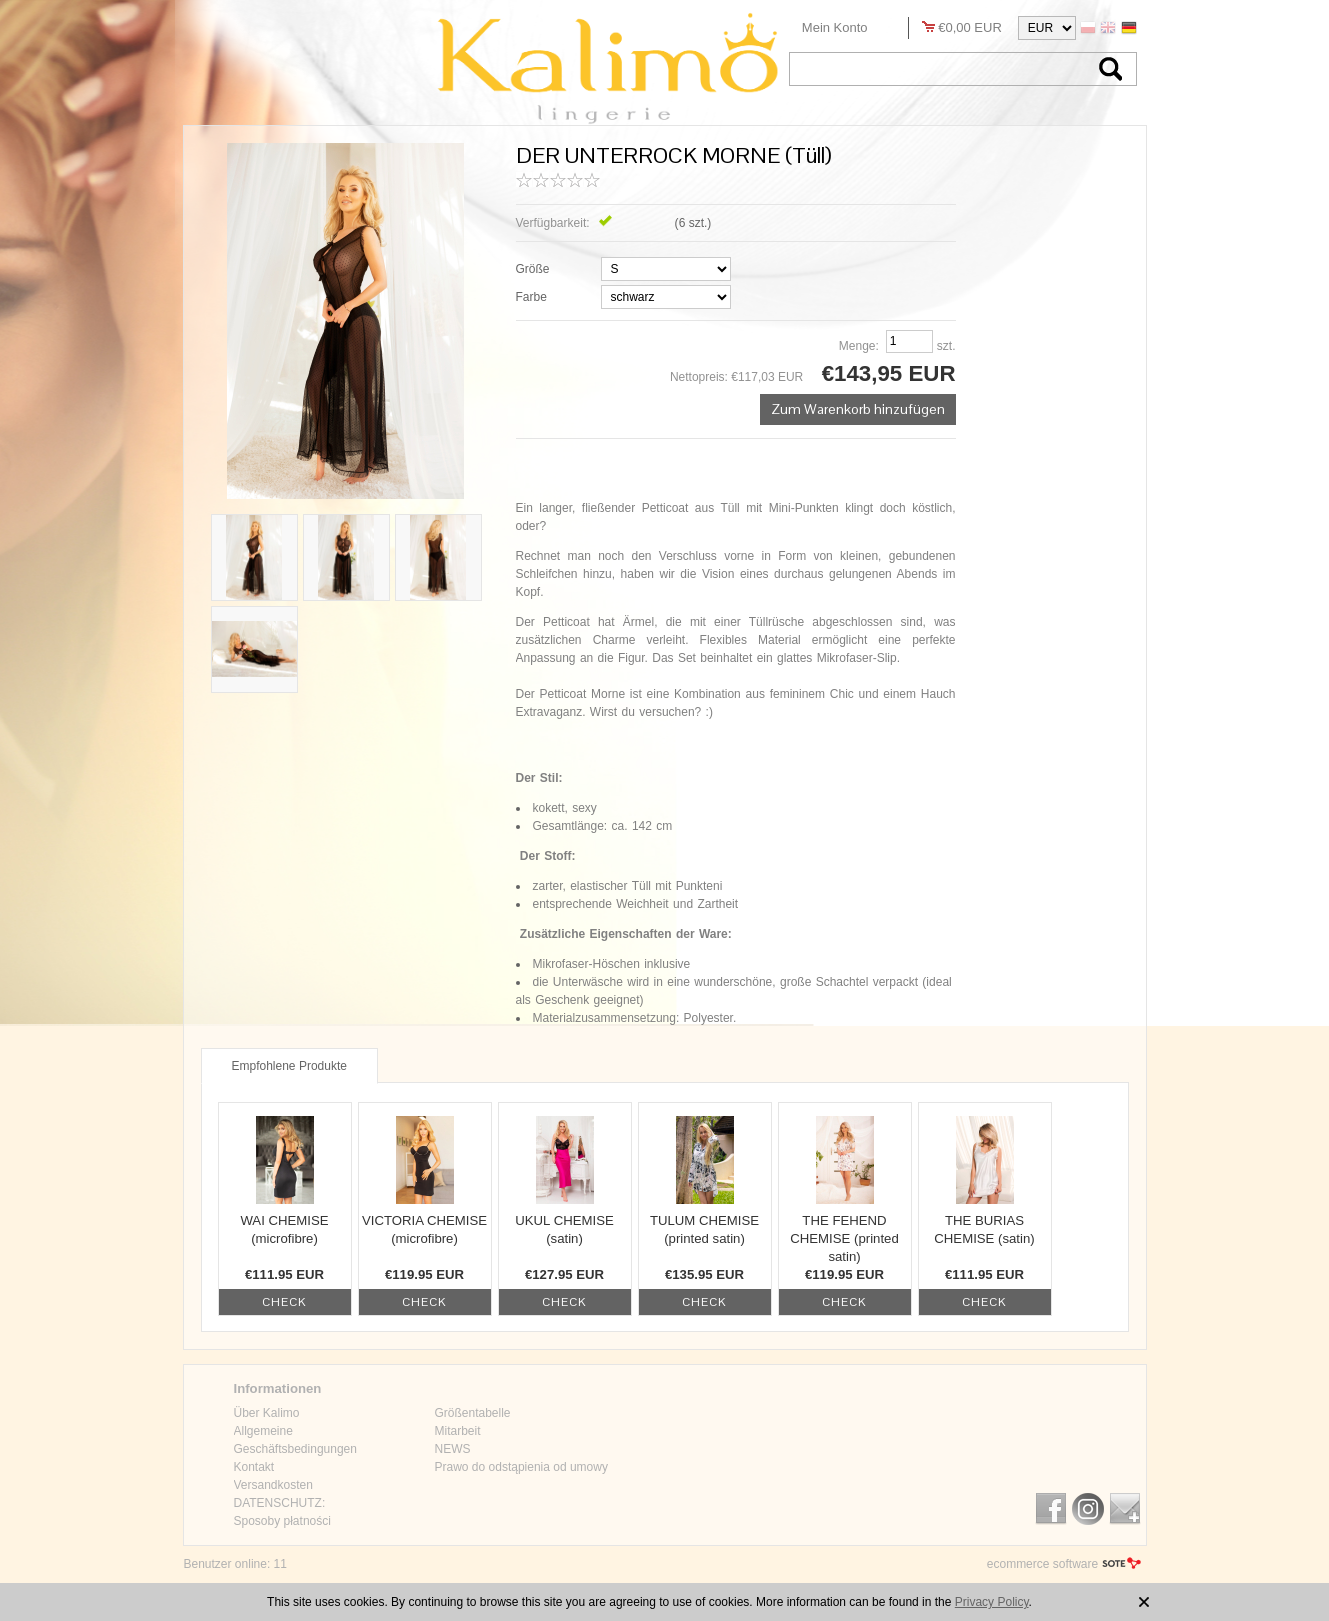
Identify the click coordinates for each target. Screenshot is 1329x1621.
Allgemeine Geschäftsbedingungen (295, 1440)
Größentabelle (473, 1413)
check (284, 1302)
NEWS (453, 1449)
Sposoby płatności (282, 1521)
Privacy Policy (992, 1602)
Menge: (859, 346)
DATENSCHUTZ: (280, 1503)
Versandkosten (273, 1485)
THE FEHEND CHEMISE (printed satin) (844, 1238)
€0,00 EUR (970, 27)
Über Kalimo (267, 1413)
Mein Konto (835, 27)
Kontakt (254, 1467)
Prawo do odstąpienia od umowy (521, 1467)
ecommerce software (1042, 1564)
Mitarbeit (458, 1431)
